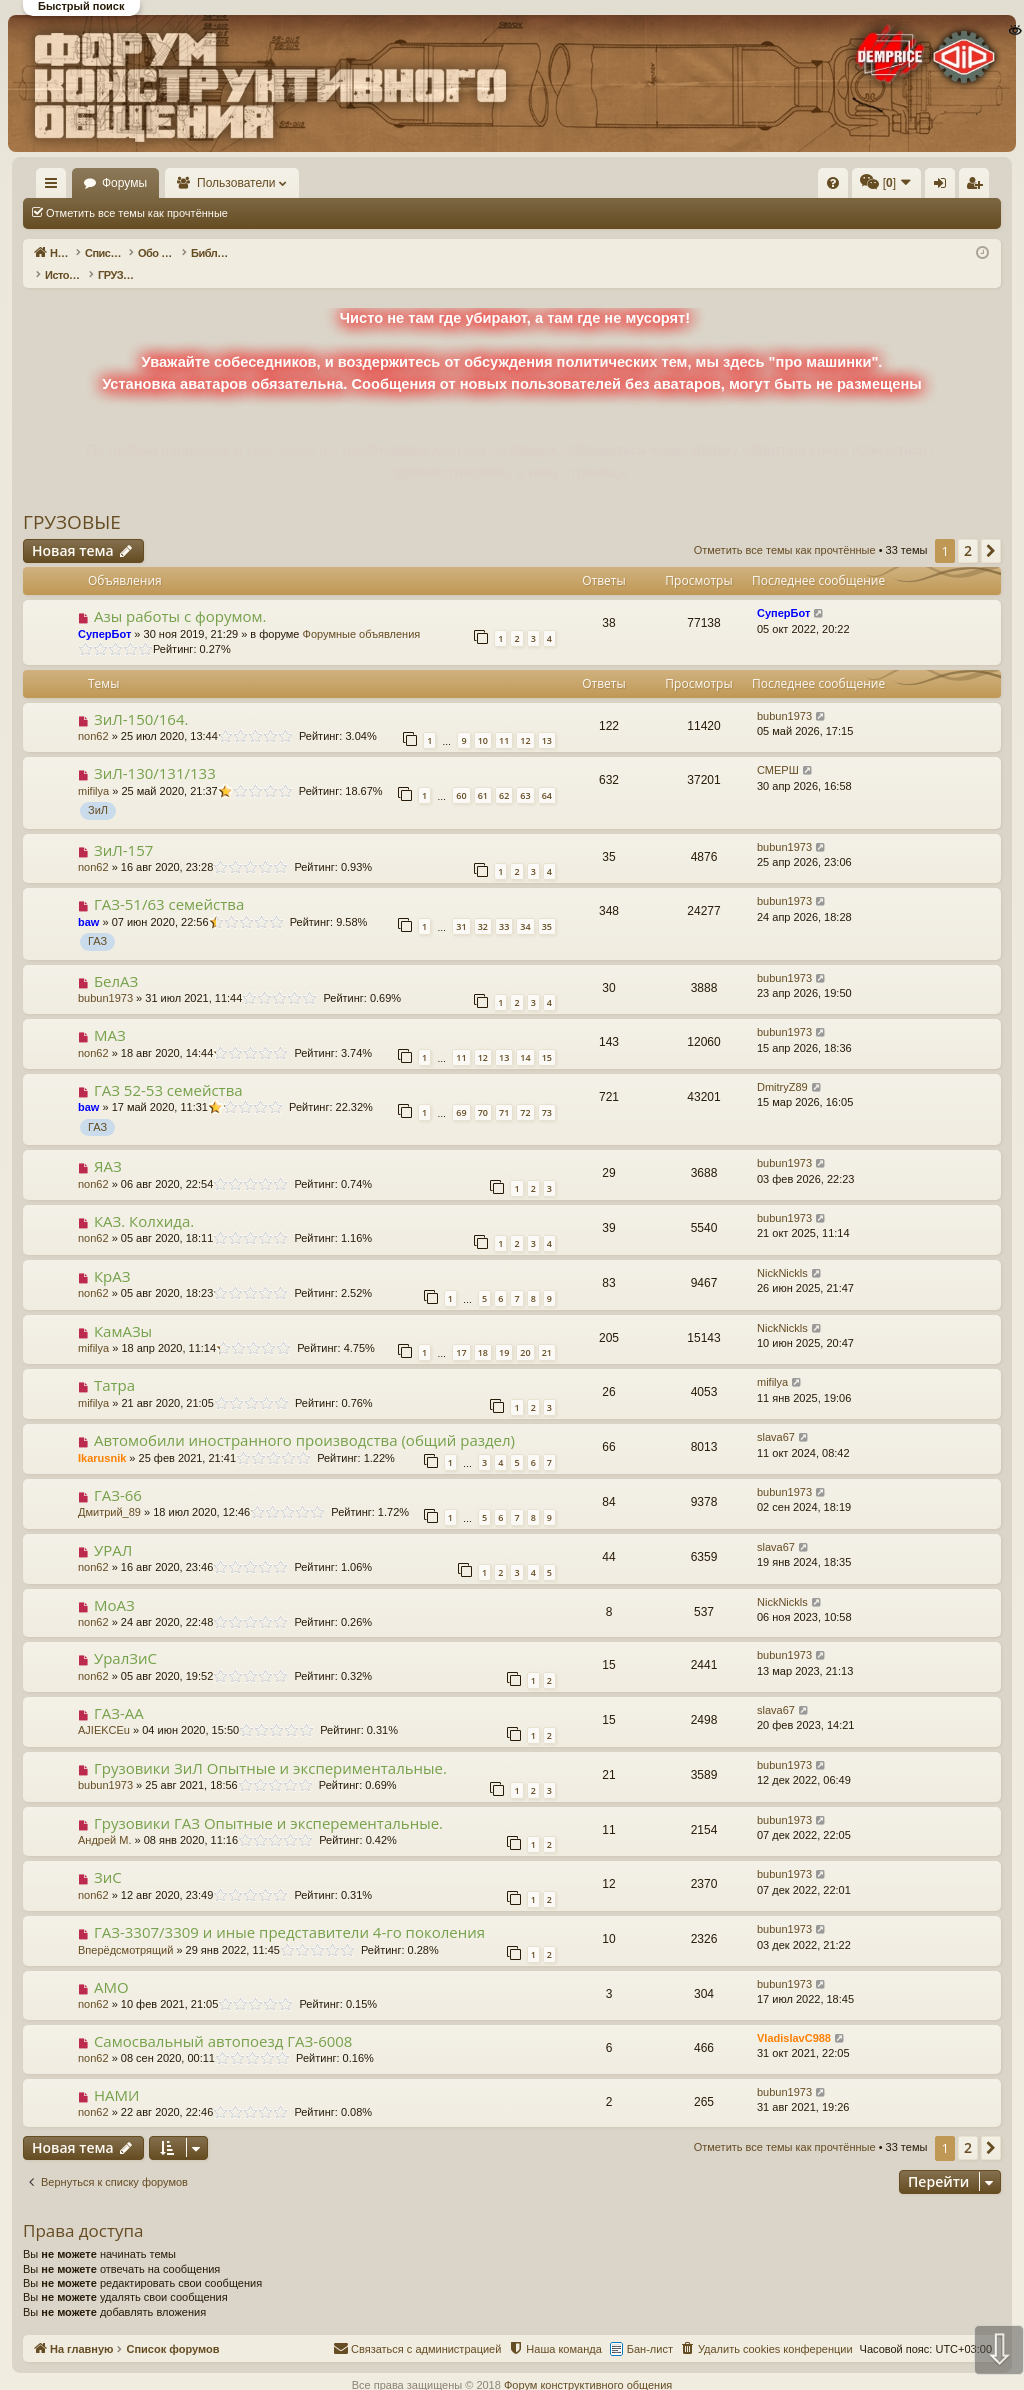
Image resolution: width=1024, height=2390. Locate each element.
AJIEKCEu (104, 1709)
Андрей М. (105, 1819)
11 (504, 719)
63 (525, 774)
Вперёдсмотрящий (125, 1929)
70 (483, 1091)
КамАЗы (123, 1310)
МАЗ (110, 1014)
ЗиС (108, 1856)
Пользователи (295, 183)
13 (547, 719)
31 (461, 905)
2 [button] (968, 529)
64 (547, 774)
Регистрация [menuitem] (835, 187)
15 (547, 1036)
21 (547, 1331)
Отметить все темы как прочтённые (137, 213)
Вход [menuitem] (801, 187)
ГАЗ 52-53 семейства (168, 1069)
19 (504, 1331)
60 (461, 774)
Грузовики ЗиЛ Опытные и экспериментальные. (270, 1747)
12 (525, 719)
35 (547, 905)
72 (525, 1091)
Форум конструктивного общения (588, 2364)
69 (461, 1091)
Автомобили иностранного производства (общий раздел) (304, 1419)
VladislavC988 (794, 2017)
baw (88, 901)
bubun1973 (784, 695)
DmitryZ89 (782, 1066)
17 (461, 1331)
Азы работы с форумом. (180, 595)
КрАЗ (112, 1255)
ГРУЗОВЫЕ (72, 501)
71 (504, 1091)
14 (525, 1036)
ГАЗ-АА (119, 1692)
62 (504, 774)
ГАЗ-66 (118, 1474)
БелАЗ (116, 960)
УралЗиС (125, 1637)
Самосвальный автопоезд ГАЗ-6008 (223, 2020)
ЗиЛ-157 (123, 829)
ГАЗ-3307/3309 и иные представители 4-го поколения (289, 1911)
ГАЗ (97, 920)
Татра (114, 1364)
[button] (991, 530)
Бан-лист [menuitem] (650, 2328)
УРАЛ (113, 1529)
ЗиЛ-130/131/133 (155, 752)
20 (525, 1331)
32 (483, 905)
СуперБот (104, 613)
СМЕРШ (778, 749)
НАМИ (116, 2074)
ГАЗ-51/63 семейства (169, 883)
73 (547, 1091)
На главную (80, 183)
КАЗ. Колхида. (144, 1200)
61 (483, 774)
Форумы (182, 183)
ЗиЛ (98, 789)
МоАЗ (114, 1584)
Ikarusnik (102, 1437)
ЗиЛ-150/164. (141, 698)
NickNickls (782, 1252)
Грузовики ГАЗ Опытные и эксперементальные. (268, 1802)
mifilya (93, 770)
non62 (93, 715)
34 (525, 905)
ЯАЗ (108, 1145)
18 (483, 1331)
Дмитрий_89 (109, 1491)
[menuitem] (532, 183)
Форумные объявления (362, 613)
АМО (111, 1966)
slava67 (776, 1416)
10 (483, 719)
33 (504, 905)
